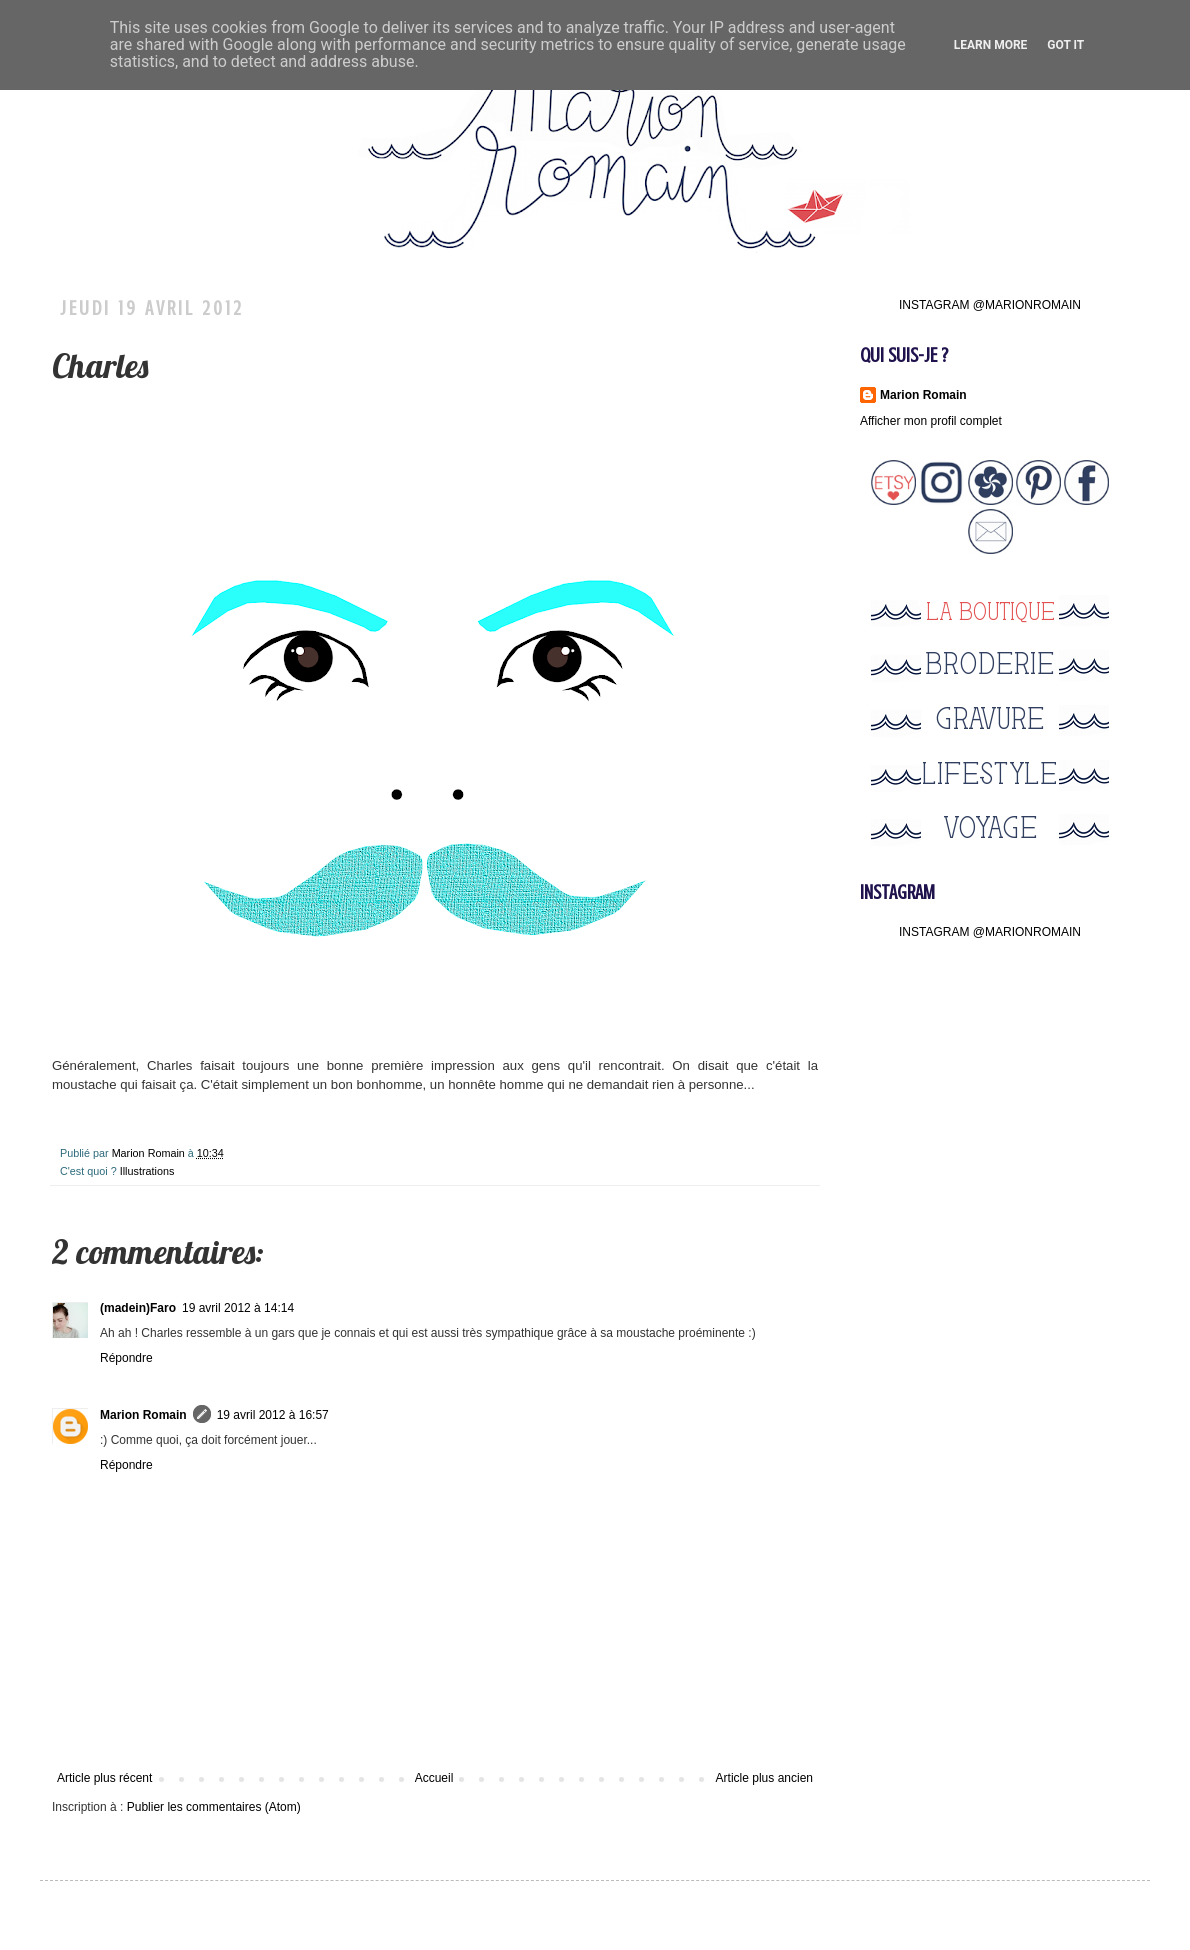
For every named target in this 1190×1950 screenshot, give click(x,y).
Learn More (991, 45)
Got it (1065, 45)
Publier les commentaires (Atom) (214, 1807)
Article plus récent (104, 1778)
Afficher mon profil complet (931, 421)
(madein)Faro (138, 1308)
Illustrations (147, 1171)
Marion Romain (150, 1153)
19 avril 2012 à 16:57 (273, 1415)
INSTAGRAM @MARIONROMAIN (990, 305)
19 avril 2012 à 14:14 (238, 1308)
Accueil (434, 1778)
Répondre (126, 1358)
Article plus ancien (764, 1778)
